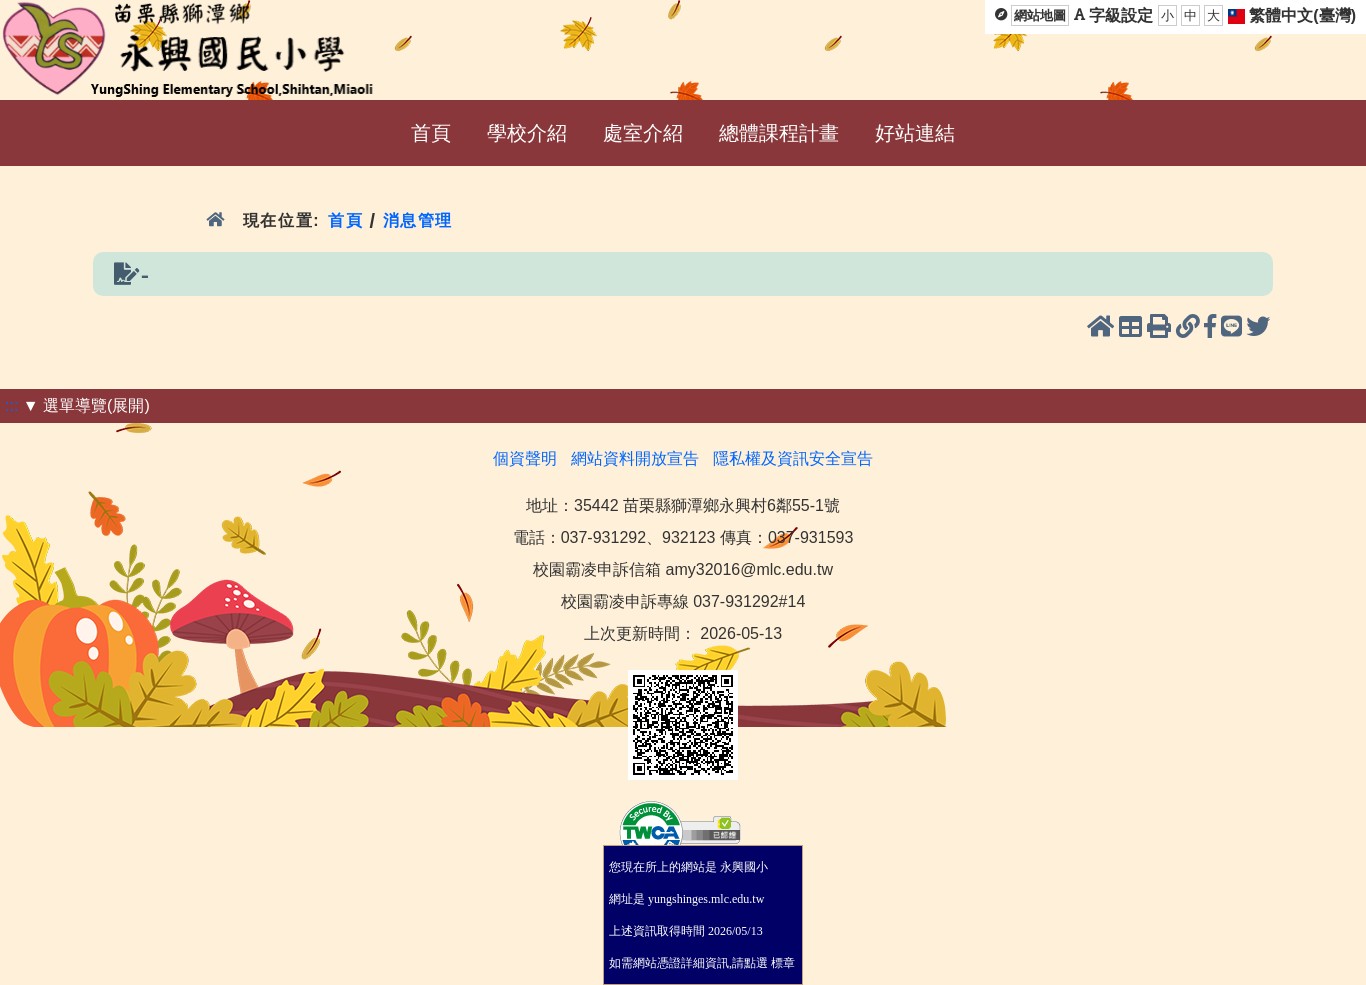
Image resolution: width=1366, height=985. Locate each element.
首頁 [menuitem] (431, 133)
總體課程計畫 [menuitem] (779, 133)
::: (11, 405)
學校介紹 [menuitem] (527, 133)
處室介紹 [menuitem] (643, 133)
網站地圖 (1040, 15)
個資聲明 (525, 458)
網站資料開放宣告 (635, 458)
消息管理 (418, 220)
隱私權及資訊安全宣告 (793, 458)
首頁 (345, 220)
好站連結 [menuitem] (915, 133)
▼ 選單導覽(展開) (86, 405)
